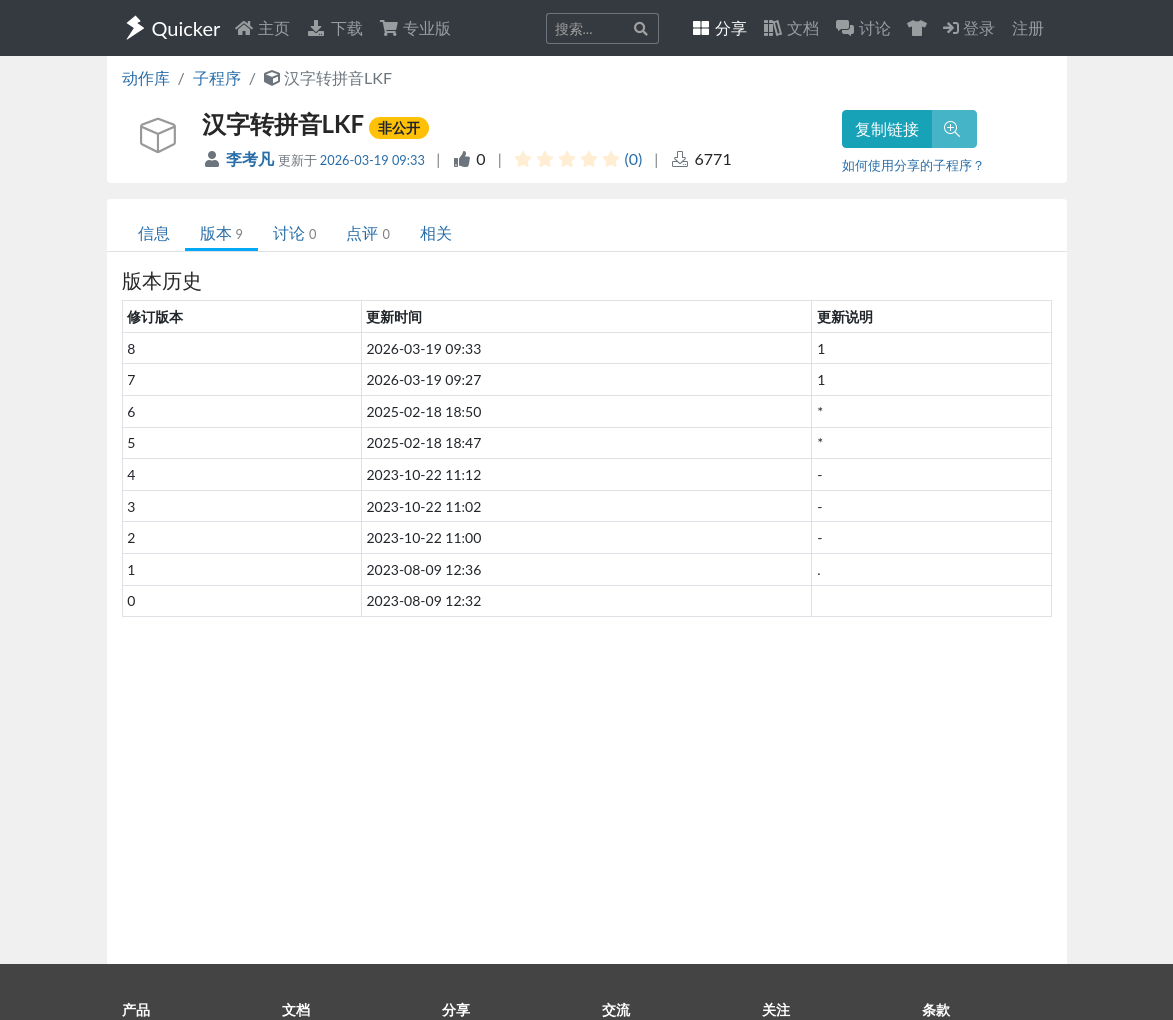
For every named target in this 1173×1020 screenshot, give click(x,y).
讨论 (294, 232)
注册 (1028, 27)
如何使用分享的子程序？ (913, 165)
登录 (969, 27)
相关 (436, 232)
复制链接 (887, 128)
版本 (221, 232)
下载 (334, 27)
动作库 (146, 77)
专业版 (415, 27)
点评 (367, 232)
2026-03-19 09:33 (372, 160)
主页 (262, 27)
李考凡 (252, 158)
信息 (154, 232)
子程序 (217, 77)
